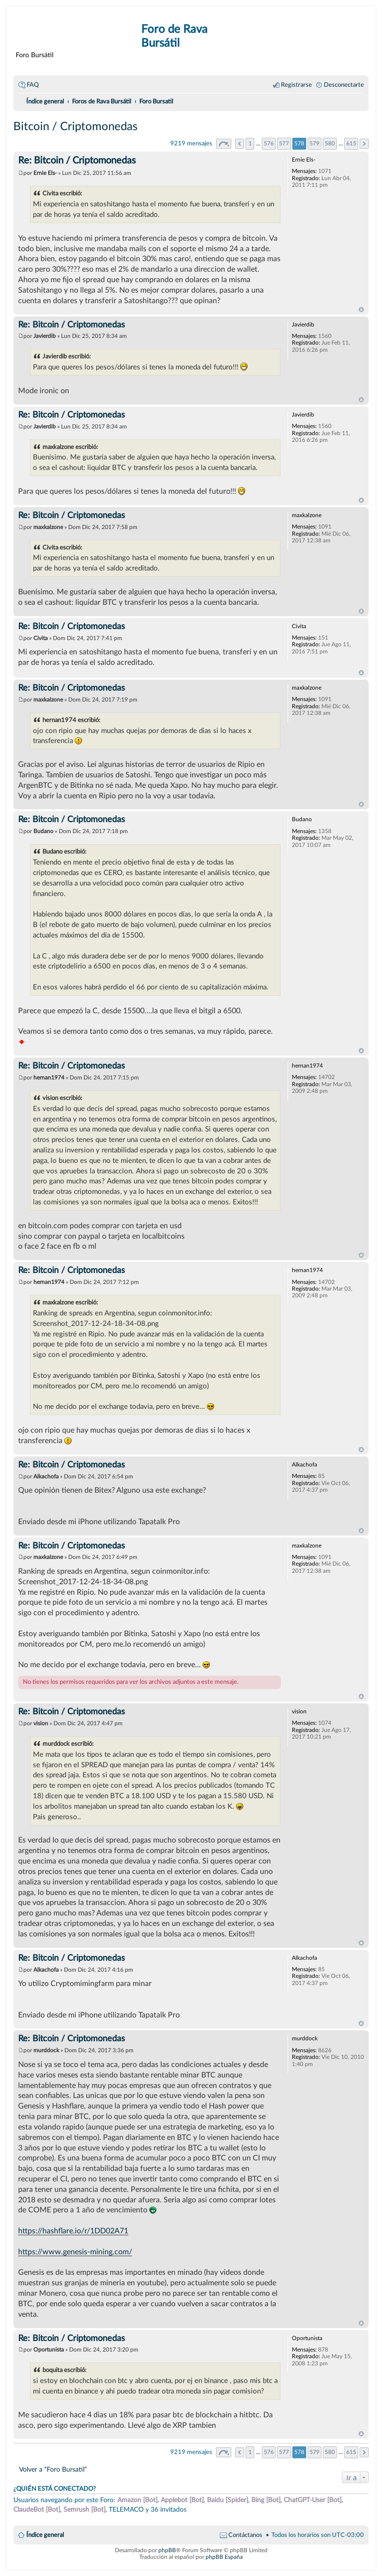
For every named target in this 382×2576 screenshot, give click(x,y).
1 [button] (250, 143)
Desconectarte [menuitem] (344, 84)
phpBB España (224, 2557)
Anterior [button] (239, 144)
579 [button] (315, 143)
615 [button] (351, 143)
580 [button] (330, 143)
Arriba (361, 309)
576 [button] (269, 143)
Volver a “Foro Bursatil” (53, 2469)
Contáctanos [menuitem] (245, 2535)
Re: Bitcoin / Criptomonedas (77, 160)
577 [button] (284, 143)
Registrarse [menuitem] (296, 84)
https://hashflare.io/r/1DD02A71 (73, 2231)
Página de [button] (223, 144)
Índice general (45, 2535)
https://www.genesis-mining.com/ (75, 2252)
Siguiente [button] (364, 144)
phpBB (167, 2550)
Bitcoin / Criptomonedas (75, 126)
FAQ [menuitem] (33, 84)
